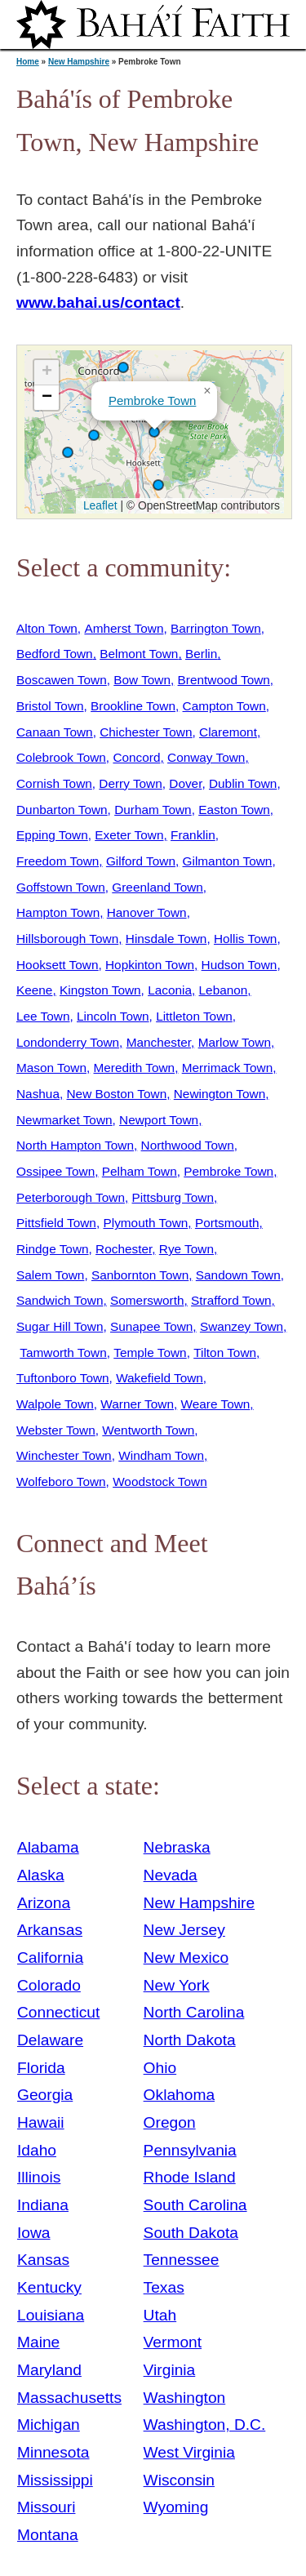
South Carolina (195, 2204)
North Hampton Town (75, 1145)
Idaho (36, 2150)
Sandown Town (238, 1275)
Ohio (160, 2067)
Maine (38, 2342)
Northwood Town (187, 1145)
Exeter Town (129, 835)
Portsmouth (227, 1223)
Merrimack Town (227, 1067)
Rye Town (186, 1249)
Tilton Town (224, 1352)
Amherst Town (123, 628)
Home (27, 61)
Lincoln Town (113, 1016)
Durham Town (152, 809)
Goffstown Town (60, 887)
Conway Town (206, 757)
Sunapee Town (151, 1326)
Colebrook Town (61, 757)
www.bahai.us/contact (98, 302)
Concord (136, 757)
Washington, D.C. (205, 2424)
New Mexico (186, 1957)
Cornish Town (54, 783)
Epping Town (52, 835)
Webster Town (55, 1430)
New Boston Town (117, 1094)
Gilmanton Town (228, 861)
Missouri (46, 2507)
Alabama (48, 1847)
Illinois (38, 2177)
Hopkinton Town (149, 965)
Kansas (43, 2259)
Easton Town (234, 809)
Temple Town (149, 1352)
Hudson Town (239, 965)
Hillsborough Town (67, 938)
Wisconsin (179, 2480)
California (50, 1957)
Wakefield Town (159, 1378)
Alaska (40, 1875)
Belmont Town (139, 654)
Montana (47, 2534)
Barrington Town (216, 628)
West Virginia (189, 2452)
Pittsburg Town (173, 1197)
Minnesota (53, 2452)
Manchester (158, 1042)
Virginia (170, 2369)
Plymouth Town (145, 1223)
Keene (34, 990)
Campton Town (224, 706)
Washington (185, 2397)
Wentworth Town (148, 1430)
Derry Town (130, 783)
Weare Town (216, 1404)
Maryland (49, 2369)
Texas (164, 2287)
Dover (185, 783)
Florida (41, 2067)
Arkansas (49, 1929)
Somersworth (147, 1300)
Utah (160, 2315)
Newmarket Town (64, 1120)
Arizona (43, 1902)
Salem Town (50, 1275)
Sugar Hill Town (59, 1326)
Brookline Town (133, 706)
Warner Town (137, 1404)
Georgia (45, 2094)
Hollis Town (245, 938)
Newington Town (219, 1094)
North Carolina (194, 2012)
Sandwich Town (59, 1300)
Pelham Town (139, 1171)
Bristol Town (50, 706)
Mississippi (55, 2480)
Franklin (193, 835)
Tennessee (182, 2259)
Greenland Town (157, 887)
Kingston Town (100, 990)
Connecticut (58, 2012)
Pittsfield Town (56, 1223)
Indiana (43, 2204)
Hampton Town (58, 912)
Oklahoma (179, 2094)
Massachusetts (69, 2397)
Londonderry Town (67, 1042)
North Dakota (190, 2040)
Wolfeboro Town (61, 1481)
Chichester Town (146, 732)
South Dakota (191, 2232)
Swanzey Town (241, 1326)
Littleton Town (194, 1016)
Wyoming (176, 2507)
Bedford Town (54, 654)
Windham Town (161, 1455)
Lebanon (223, 990)
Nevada (170, 1875)
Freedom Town (57, 861)
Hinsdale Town (166, 938)
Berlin (201, 654)
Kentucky (49, 2287)
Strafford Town (231, 1300)
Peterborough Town (70, 1197)
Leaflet (98, 505)
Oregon (170, 2122)
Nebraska (177, 1847)
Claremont (228, 732)
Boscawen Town (61, 680)
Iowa (34, 2232)
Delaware (50, 2040)
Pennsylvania (190, 2150)
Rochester (123, 1249)
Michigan (48, 2424)
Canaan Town (54, 732)
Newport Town (158, 1120)
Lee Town (42, 1016)
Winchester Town (64, 1455)
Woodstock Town (160, 1481)
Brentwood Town (224, 680)
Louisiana (50, 2315)
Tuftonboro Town (62, 1378)
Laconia (170, 990)
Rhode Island (190, 2177)
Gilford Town (140, 861)
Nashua (38, 1094)
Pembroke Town (152, 400)
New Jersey (184, 1929)
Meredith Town (134, 1067)
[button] (94, 435)
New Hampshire (78, 61)
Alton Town (47, 628)
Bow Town (142, 680)
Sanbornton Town (139, 1275)
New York (177, 1985)
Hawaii (40, 2122)
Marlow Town (234, 1042)
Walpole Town (55, 1404)
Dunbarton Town (62, 809)
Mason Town (51, 1067)
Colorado (49, 1985)
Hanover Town (147, 912)
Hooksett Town (57, 965)
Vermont (173, 2342)
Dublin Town (243, 783)
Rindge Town (52, 1249)
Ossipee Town (55, 1171)
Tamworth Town (63, 1352)
